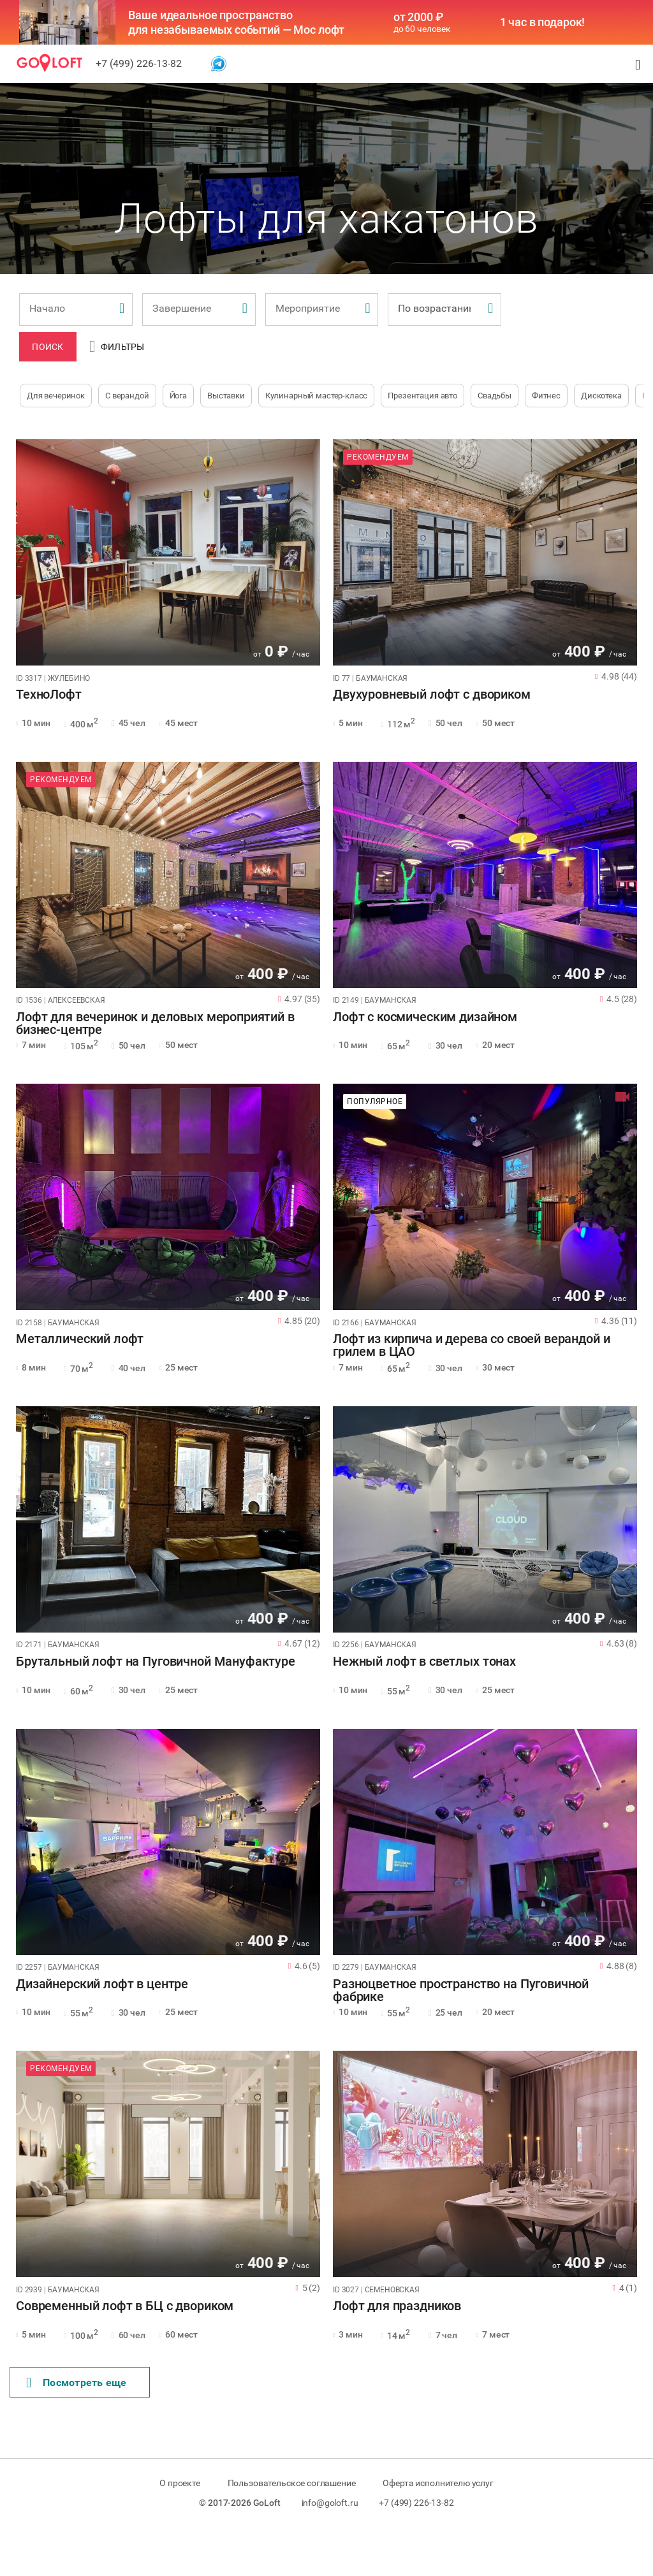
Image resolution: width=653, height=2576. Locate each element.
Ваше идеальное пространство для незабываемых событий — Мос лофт (236, 22)
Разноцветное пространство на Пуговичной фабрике (461, 1990)
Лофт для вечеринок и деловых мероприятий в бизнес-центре (155, 1023)
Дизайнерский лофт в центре (102, 1984)
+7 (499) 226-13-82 (139, 63)
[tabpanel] (168, 552)
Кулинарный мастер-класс (316, 395)
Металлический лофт (79, 1339)
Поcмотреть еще (76, 2382)
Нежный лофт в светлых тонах (424, 1662)
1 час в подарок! (542, 22)
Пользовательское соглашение (292, 2483)
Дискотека (601, 395)
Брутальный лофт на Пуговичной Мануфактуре (155, 1662)
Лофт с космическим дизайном (425, 1017)
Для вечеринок (56, 395)
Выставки (226, 395)
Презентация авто (422, 395)
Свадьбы (494, 395)
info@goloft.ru (330, 2503)
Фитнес (546, 395)
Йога (178, 395)
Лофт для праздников (397, 2306)
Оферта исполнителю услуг (438, 2483)
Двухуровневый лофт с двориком (432, 695)
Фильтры (117, 347)
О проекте (179, 2483)
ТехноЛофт (49, 695)
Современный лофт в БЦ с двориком (124, 2306)
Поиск (47, 347)
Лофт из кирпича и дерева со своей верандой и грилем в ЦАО (471, 1345)
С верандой (127, 395)
